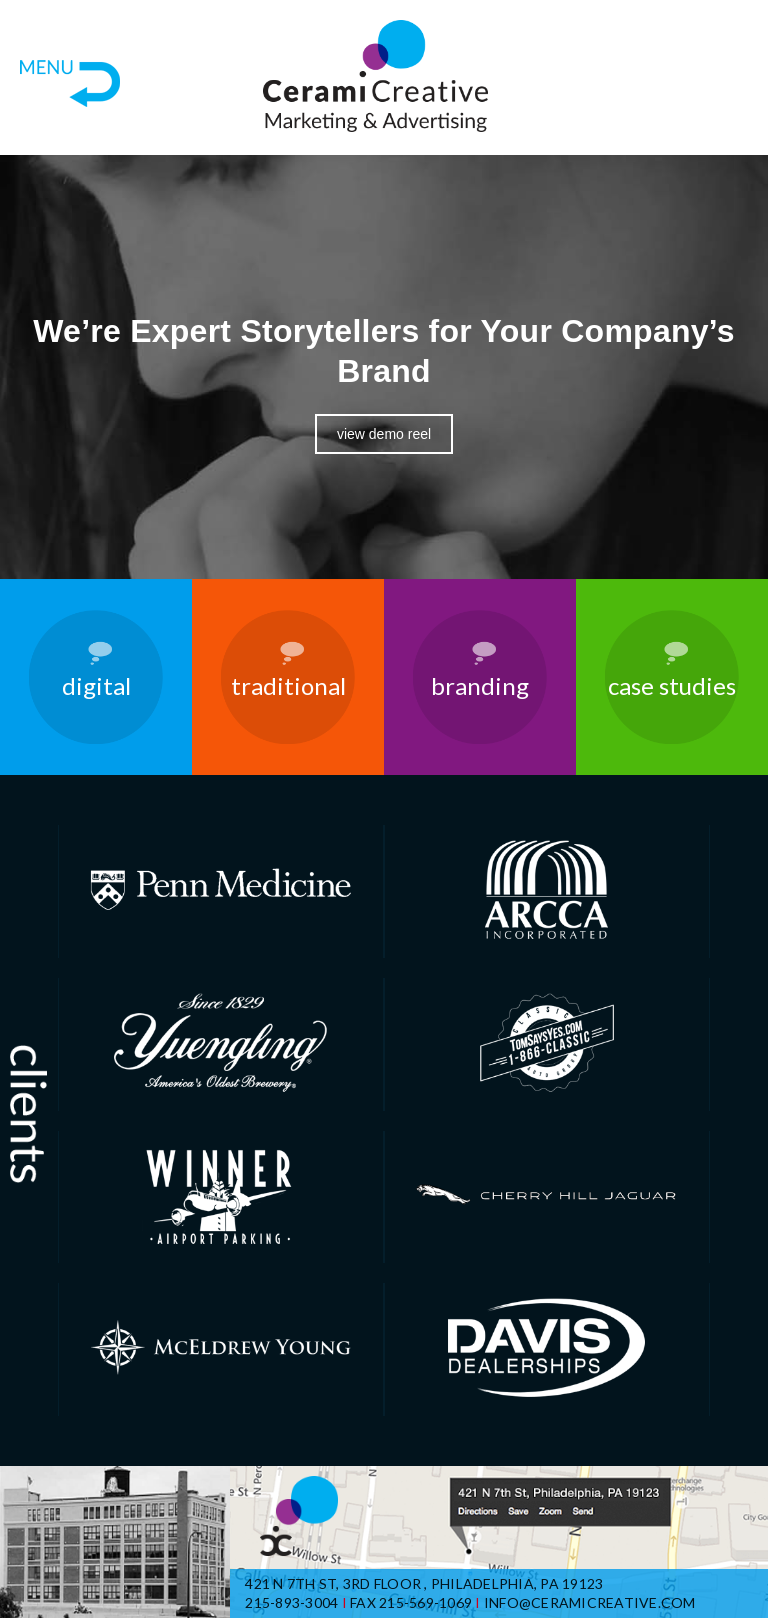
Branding (480, 685)
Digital (96, 685)
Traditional (288, 685)
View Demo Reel (384, 434)
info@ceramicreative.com (590, 1602)
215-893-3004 (291, 1602)
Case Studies (672, 685)
